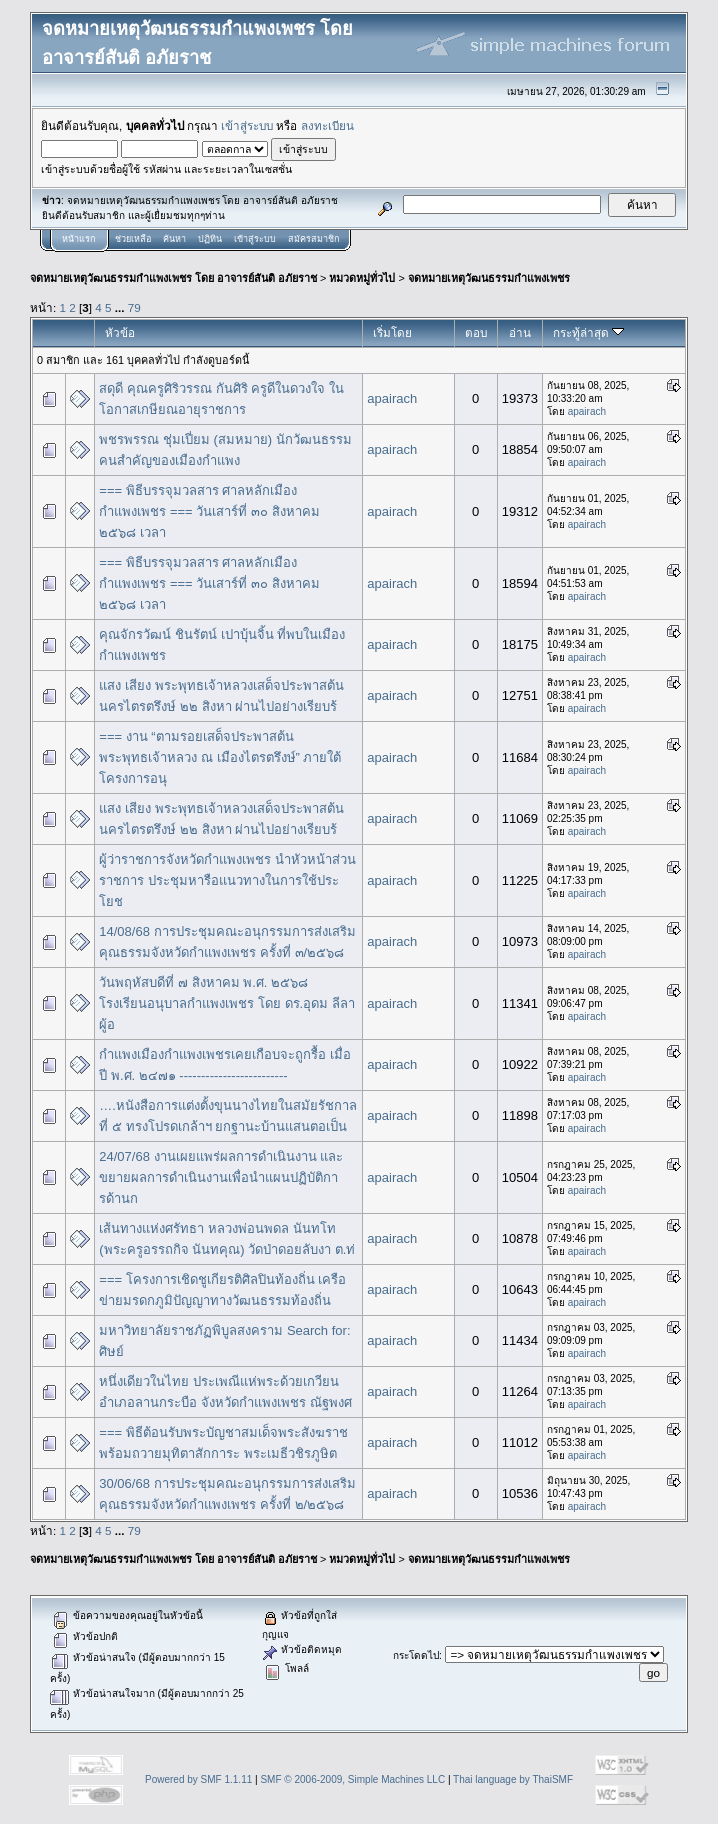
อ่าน (520, 332)
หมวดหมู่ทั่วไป (362, 278)
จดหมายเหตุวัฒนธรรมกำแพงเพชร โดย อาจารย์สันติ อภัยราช (173, 278)
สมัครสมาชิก (313, 239)
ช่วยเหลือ (133, 239)
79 (134, 307)
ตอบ (476, 332)
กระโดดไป (416, 1655)
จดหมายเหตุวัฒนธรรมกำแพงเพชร (489, 278)
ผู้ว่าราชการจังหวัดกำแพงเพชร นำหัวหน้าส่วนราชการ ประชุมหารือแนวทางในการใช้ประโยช (227, 880)
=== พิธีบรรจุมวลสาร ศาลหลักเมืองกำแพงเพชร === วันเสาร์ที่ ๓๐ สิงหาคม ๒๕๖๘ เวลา (209, 511)
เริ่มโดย (392, 332)
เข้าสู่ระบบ (247, 125)
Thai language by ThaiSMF (513, 1779)
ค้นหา (174, 239)
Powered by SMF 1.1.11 (198, 1779)
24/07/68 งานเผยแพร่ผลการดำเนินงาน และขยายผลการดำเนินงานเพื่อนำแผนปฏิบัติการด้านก (221, 1177)
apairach (392, 398)
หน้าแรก (78, 239)
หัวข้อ (120, 332)
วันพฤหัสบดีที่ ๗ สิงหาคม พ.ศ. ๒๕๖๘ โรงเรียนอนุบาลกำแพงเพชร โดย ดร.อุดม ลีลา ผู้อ (226, 1003)
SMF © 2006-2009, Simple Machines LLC (352, 1779)
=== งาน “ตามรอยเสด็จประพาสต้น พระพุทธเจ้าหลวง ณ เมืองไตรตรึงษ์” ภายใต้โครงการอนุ (220, 757)
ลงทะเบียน (327, 125)
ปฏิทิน (210, 239)
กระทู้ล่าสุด (588, 332)
